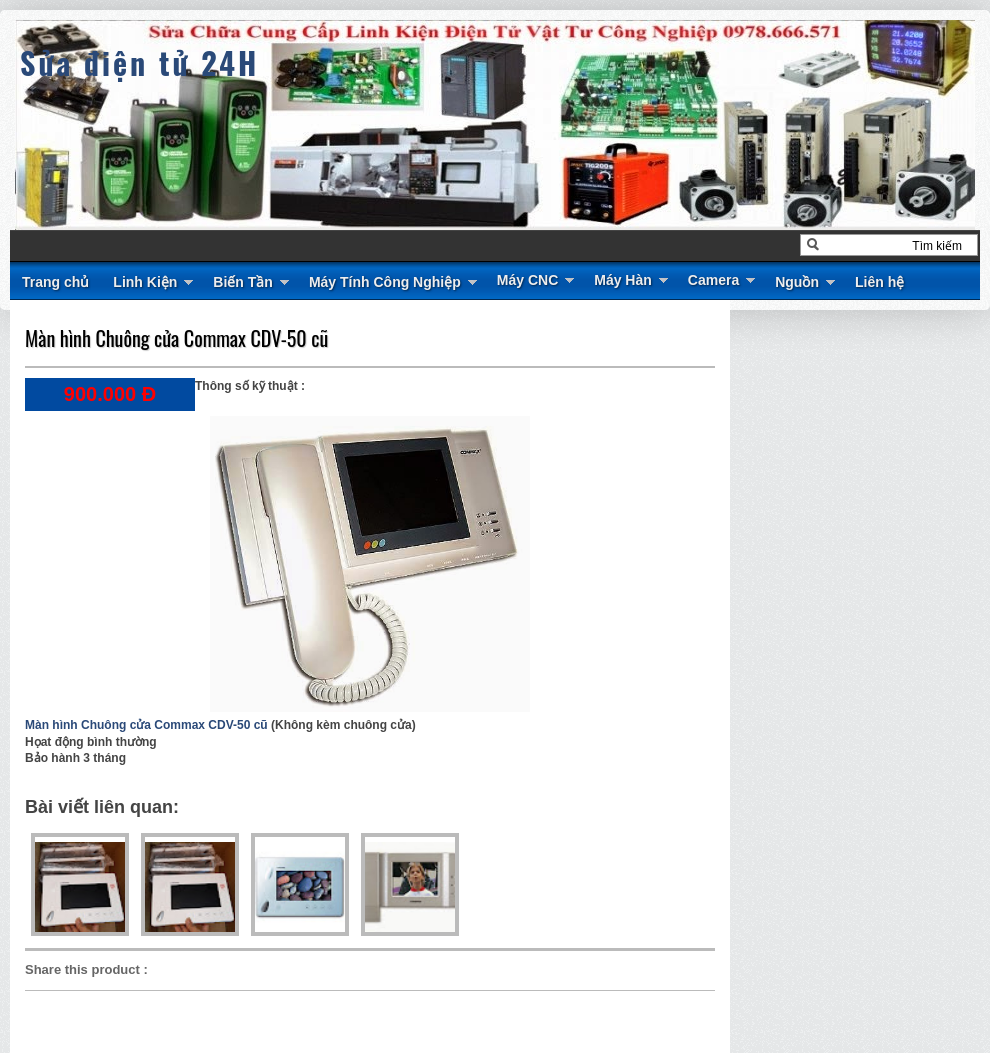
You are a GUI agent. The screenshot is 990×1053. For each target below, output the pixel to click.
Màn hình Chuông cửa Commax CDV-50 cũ (176, 338)
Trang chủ (55, 282)
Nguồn (797, 282)
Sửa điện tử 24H (139, 62)
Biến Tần (243, 282)
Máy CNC (527, 280)
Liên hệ (879, 282)
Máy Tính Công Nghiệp (385, 282)
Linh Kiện (145, 282)
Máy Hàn (623, 280)
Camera (713, 280)
